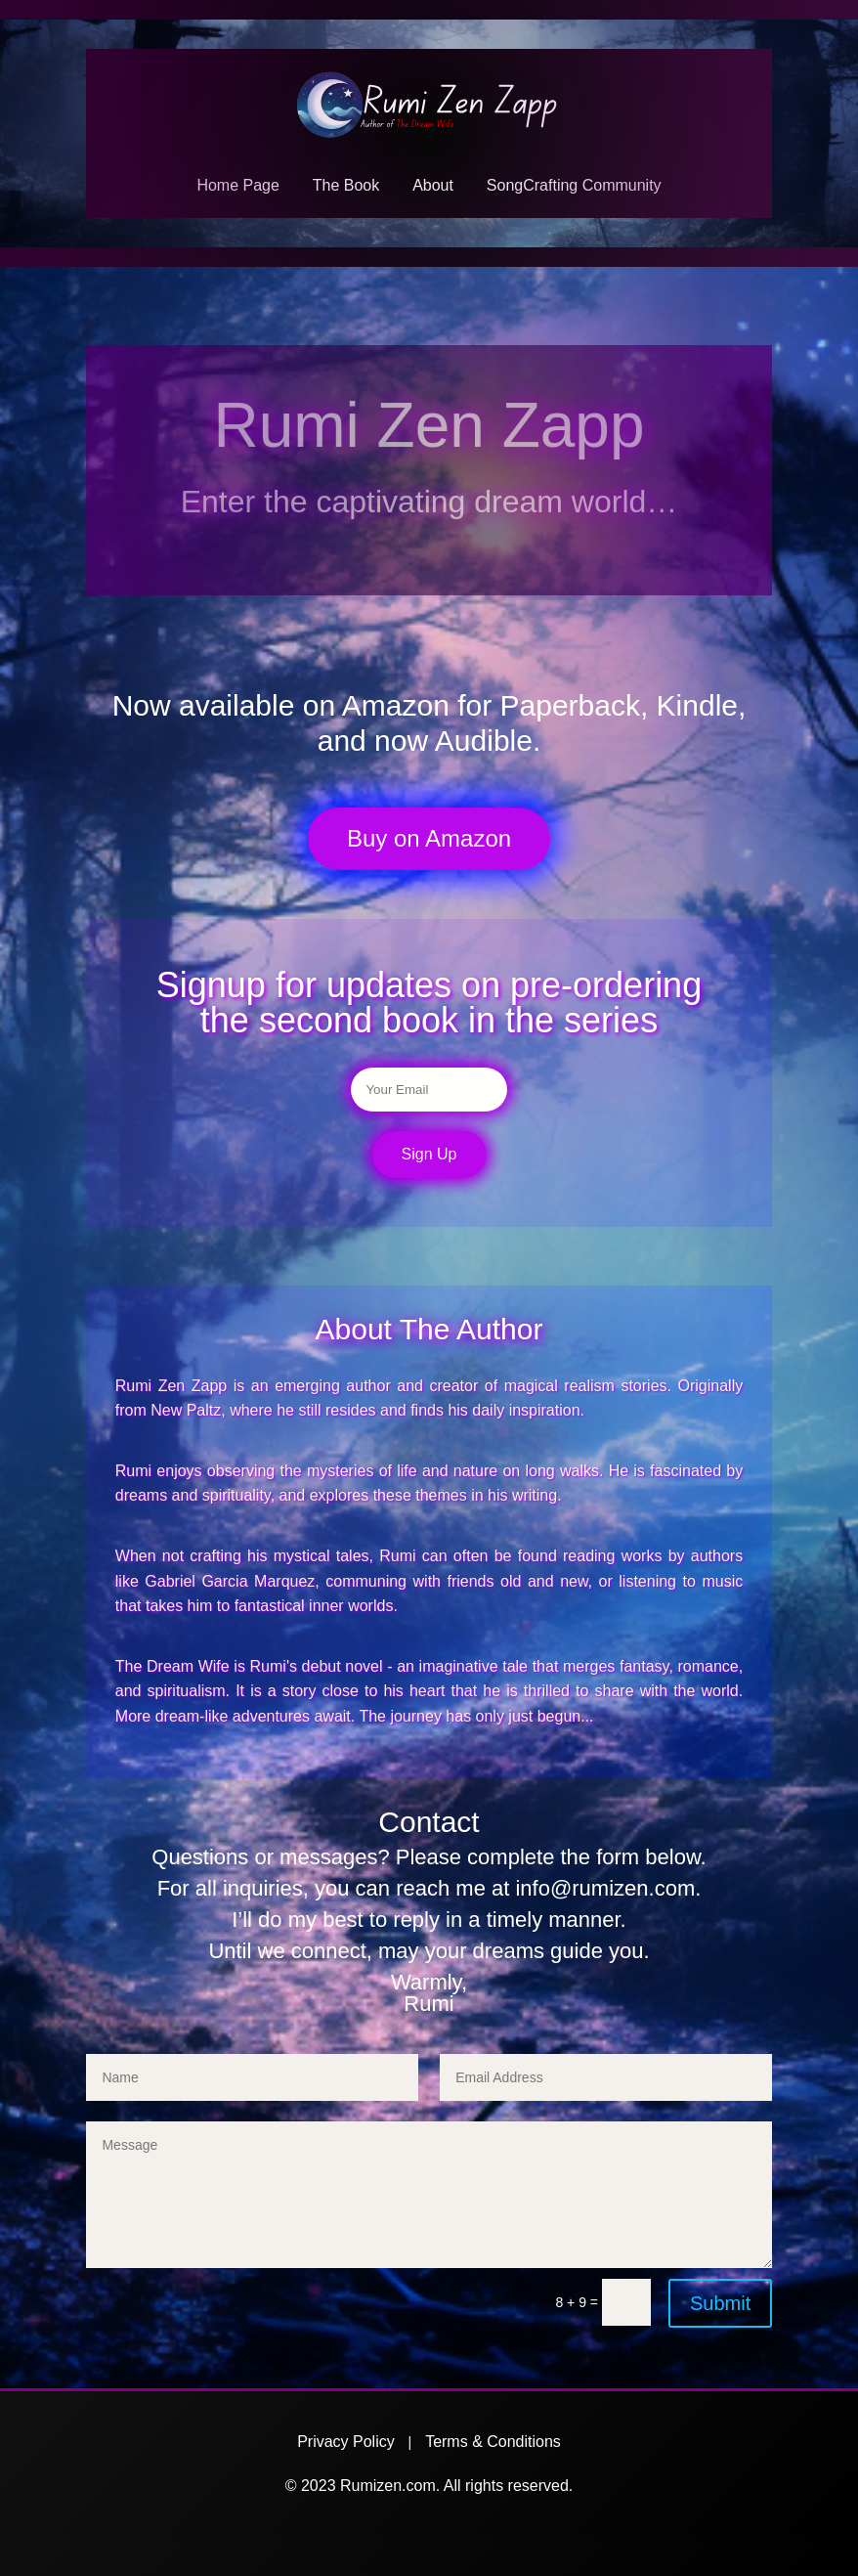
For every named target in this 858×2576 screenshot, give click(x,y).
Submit (720, 2303)
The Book (346, 185)
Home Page (237, 185)
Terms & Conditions (493, 2441)
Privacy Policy (346, 2441)
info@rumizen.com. (608, 1888)
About (432, 185)
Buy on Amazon (429, 838)
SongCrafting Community (574, 185)
